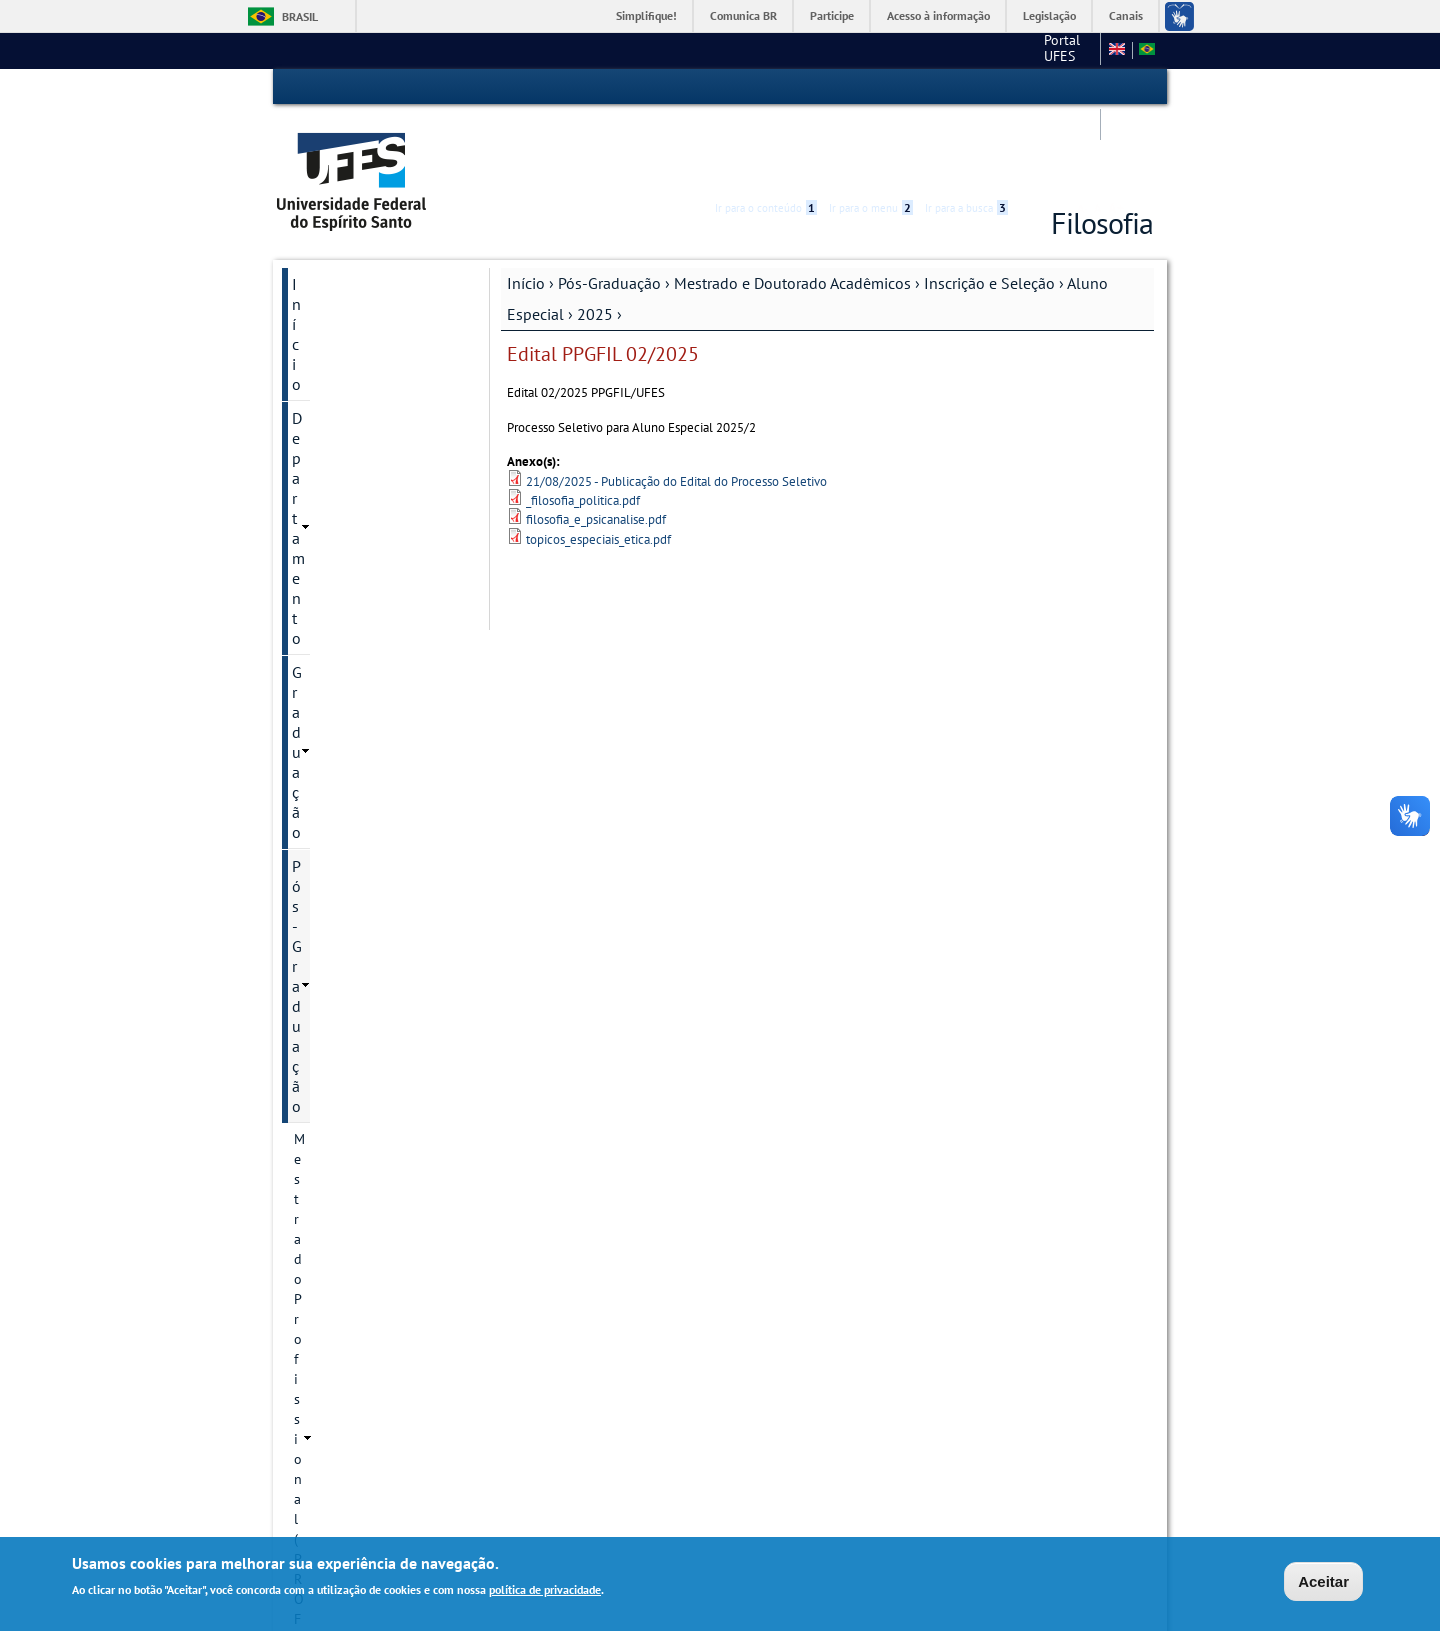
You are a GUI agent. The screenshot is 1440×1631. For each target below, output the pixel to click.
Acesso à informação (938, 15)
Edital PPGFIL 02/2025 (389, 899)
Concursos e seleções (364, 1431)
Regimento (344, 552)
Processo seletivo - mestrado (387, 1007)
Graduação (328, 276)
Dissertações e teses (373, 1119)
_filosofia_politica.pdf (583, 424)
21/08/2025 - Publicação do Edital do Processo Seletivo (676, 404)
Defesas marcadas (365, 1085)
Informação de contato (381, 756)
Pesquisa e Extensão (361, 1329)
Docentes (340, 722)
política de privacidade (545, 1590)
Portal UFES (805, 50)
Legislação (1049, 15)
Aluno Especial (375, 823)
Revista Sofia (350, 1051)
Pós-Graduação (609, 207)
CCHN (884, 50)
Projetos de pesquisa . (379, 688)
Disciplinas (345, 620)
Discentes (341, 1187)
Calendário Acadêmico (367, 1397)
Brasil (300, 16)
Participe (832, 15)
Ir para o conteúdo (766, 87)
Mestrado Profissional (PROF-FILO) (360, 353)
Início (526, 207)
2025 (595, 238)
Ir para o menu (871, 87)
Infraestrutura (354, 1153)
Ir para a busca (966, 87)
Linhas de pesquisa (370, 654)
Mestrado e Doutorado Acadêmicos (792, 207)
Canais (1126, 15)
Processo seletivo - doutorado (387, 953)
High (1057, 88)
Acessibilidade (1033, 87)
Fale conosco (1054, 50)
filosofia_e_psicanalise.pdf (596, 443)
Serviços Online (345, 1363)
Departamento (340, 242)
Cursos (332, 518)
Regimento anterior (371, 586)
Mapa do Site (961, 50)
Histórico (339, 484)
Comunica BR (743, 15)
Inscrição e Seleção (989, 207)
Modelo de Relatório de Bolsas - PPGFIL (383, 1285)
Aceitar (1323, 1582)
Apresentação (353, 450)
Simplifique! (646, 15)
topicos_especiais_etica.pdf (598, 463)
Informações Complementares (363, 1231)
